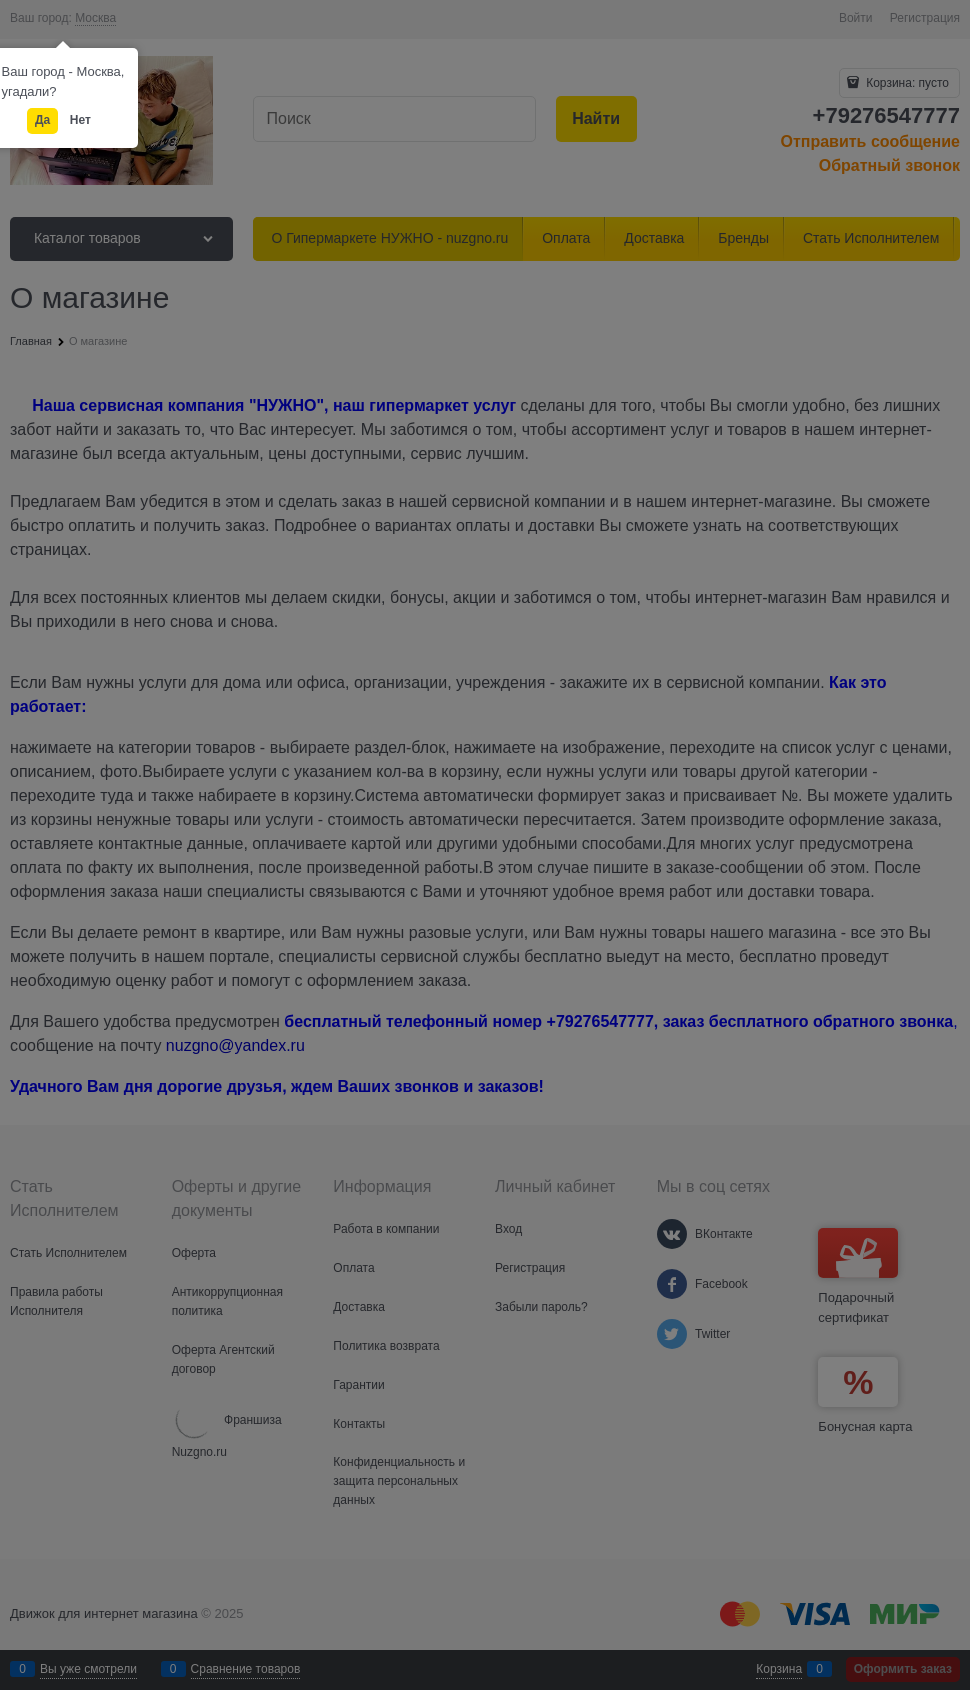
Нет (80, 120)
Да (42, 120)
